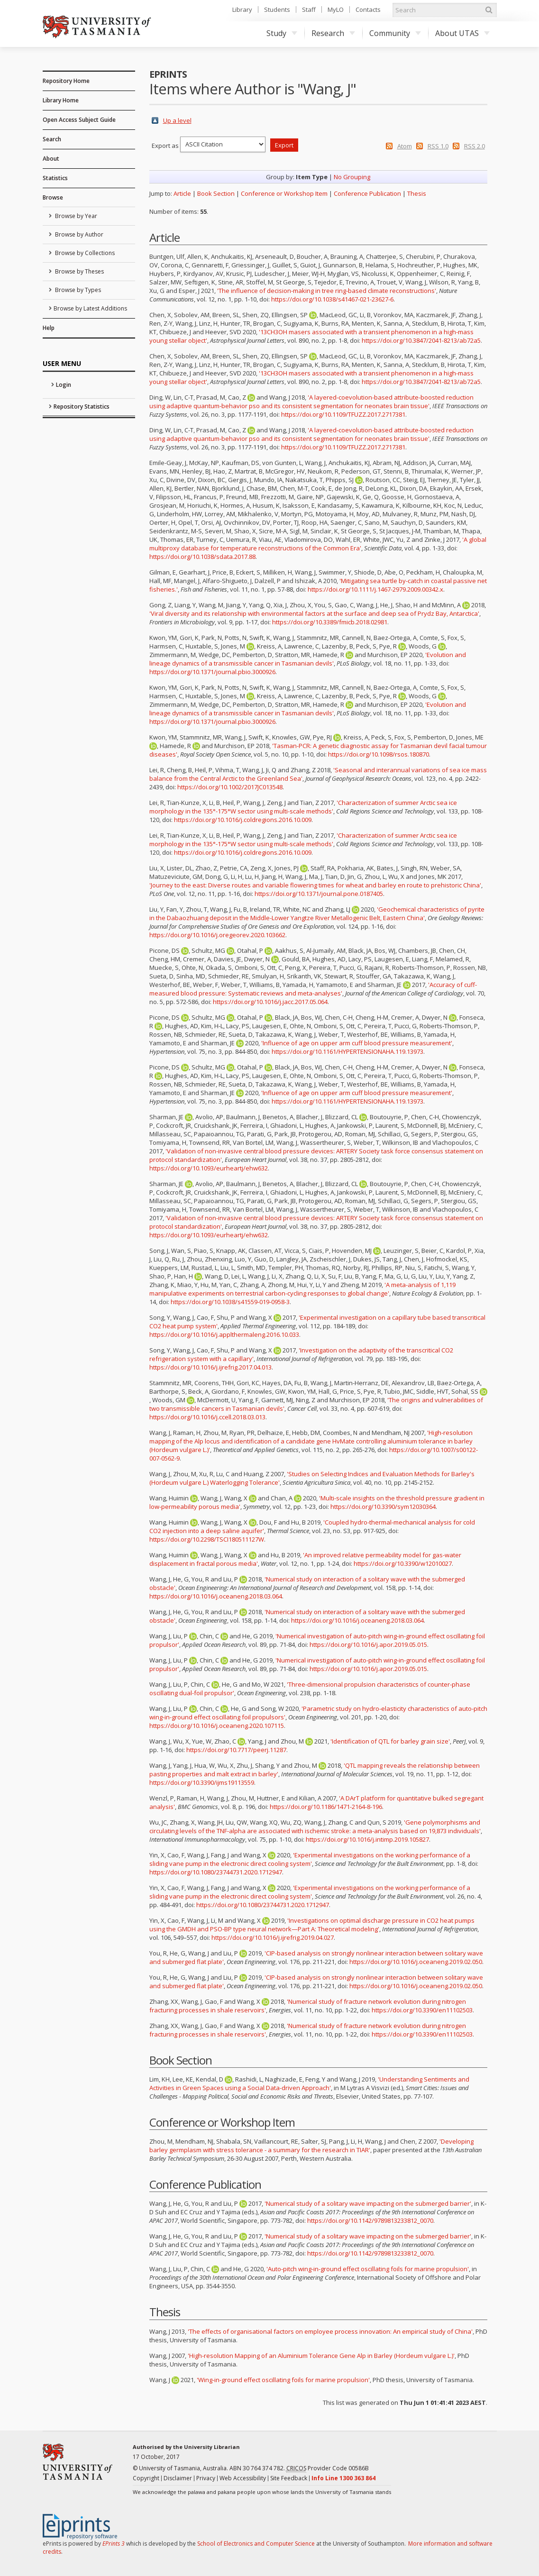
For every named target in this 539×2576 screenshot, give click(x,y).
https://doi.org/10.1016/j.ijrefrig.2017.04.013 (210, 1367)
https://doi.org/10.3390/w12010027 (403, 1563)
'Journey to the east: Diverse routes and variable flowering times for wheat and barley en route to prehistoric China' (315, 885)
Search (52, 139)
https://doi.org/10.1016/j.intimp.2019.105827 (367, 1839)
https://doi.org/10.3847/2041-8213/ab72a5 (421, 340)
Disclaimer (178, 2478)
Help (49, 328)
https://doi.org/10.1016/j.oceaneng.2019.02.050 (415, 1961)
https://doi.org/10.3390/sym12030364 (383, 1506)
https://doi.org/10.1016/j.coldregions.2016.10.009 (242, 819)
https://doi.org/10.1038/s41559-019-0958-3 (230, 1301)
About (51, 159)
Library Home (61, 100)
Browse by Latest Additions (90, 308)
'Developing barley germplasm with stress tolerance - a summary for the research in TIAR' (311, 2145)
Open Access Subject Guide (79, 120)
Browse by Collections (84, 253)
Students (277, 9)
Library (242, 9)
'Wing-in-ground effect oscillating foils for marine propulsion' (283, 2379)
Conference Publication (367, 193)
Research (333, 33)
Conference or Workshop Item (284, 193)
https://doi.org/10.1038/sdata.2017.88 (202, 556)
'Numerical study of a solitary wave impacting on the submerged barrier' (368, 2203)
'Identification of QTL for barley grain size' (390, 1741)
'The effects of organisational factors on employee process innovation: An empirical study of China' (330, 2331)
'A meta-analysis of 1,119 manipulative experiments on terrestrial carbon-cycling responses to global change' (302, 1288)
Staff (309, 9)
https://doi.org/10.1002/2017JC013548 (230, 787)
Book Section (216, 193)
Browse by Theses (79, 271)
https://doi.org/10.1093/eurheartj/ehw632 (208, 1168)
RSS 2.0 (474, 146)
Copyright (146, 2478)
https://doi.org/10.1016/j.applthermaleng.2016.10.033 (224, 1334)
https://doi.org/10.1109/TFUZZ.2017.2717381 (343, 414)
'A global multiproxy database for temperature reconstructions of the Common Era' (317, 543)
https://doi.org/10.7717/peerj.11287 (236, 1749)
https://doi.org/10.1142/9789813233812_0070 (370, 2220)
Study (281, 33)
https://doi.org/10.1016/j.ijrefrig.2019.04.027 (272, 1937)
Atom (404, 146)
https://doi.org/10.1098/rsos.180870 (378, 754)
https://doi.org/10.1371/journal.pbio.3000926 (212, 671)
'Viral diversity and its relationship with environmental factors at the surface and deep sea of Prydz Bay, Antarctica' (314, 613)
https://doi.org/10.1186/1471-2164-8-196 (326, 1806)
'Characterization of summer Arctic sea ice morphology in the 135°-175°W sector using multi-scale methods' (303, 806)
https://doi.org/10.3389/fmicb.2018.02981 (329, 622)
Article (182, 193)
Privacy (205, 2478)
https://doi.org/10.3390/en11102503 (422, 2010)
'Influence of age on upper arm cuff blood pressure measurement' (356, 1043)
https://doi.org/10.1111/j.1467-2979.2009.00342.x (375, 589)
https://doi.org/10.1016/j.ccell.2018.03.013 (207, 1417)
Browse (53, 197)
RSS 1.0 (438, 146)
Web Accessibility (242, 2478)
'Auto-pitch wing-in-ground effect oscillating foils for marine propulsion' (367, 2269)
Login (63, 385)
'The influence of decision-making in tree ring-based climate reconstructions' (326, 290)
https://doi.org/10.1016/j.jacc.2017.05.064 (270, 1001)
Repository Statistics (82, 406)
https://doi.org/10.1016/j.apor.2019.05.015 (368, 1644)
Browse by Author (78, 234)
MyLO (336, 9)
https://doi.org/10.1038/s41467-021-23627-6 (332, 299)
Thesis (416, 193)
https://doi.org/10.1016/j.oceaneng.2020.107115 (216, 1725)
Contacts (368, 9)
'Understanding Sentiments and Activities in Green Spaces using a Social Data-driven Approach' (309, 2083)
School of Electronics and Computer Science (256, 2543)
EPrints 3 (113, 2543)
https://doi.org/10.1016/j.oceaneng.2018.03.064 (215, 1596)
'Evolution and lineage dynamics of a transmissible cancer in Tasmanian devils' (307, 658)
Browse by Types (77, 290)
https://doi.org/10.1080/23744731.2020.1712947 (215, 1872)
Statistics (55, 178)
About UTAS (462, 33)
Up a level (177, 120)
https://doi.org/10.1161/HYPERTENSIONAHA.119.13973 (347, 1051)
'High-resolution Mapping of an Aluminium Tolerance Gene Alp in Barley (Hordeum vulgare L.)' (321, 2355)
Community (395, 33)
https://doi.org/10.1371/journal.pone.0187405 (319, 893)
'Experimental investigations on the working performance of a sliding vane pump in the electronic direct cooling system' (309, 1859)
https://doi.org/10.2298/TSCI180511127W (206, 1539)
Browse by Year (75, 216)
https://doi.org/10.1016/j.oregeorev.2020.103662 (217, 935)
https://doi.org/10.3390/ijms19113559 (201, 1782)
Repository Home (66, 81)
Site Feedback (288, 2478)
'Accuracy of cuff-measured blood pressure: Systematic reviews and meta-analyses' (313, 988)
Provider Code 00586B (327, 2468)
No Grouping (352, 177)
